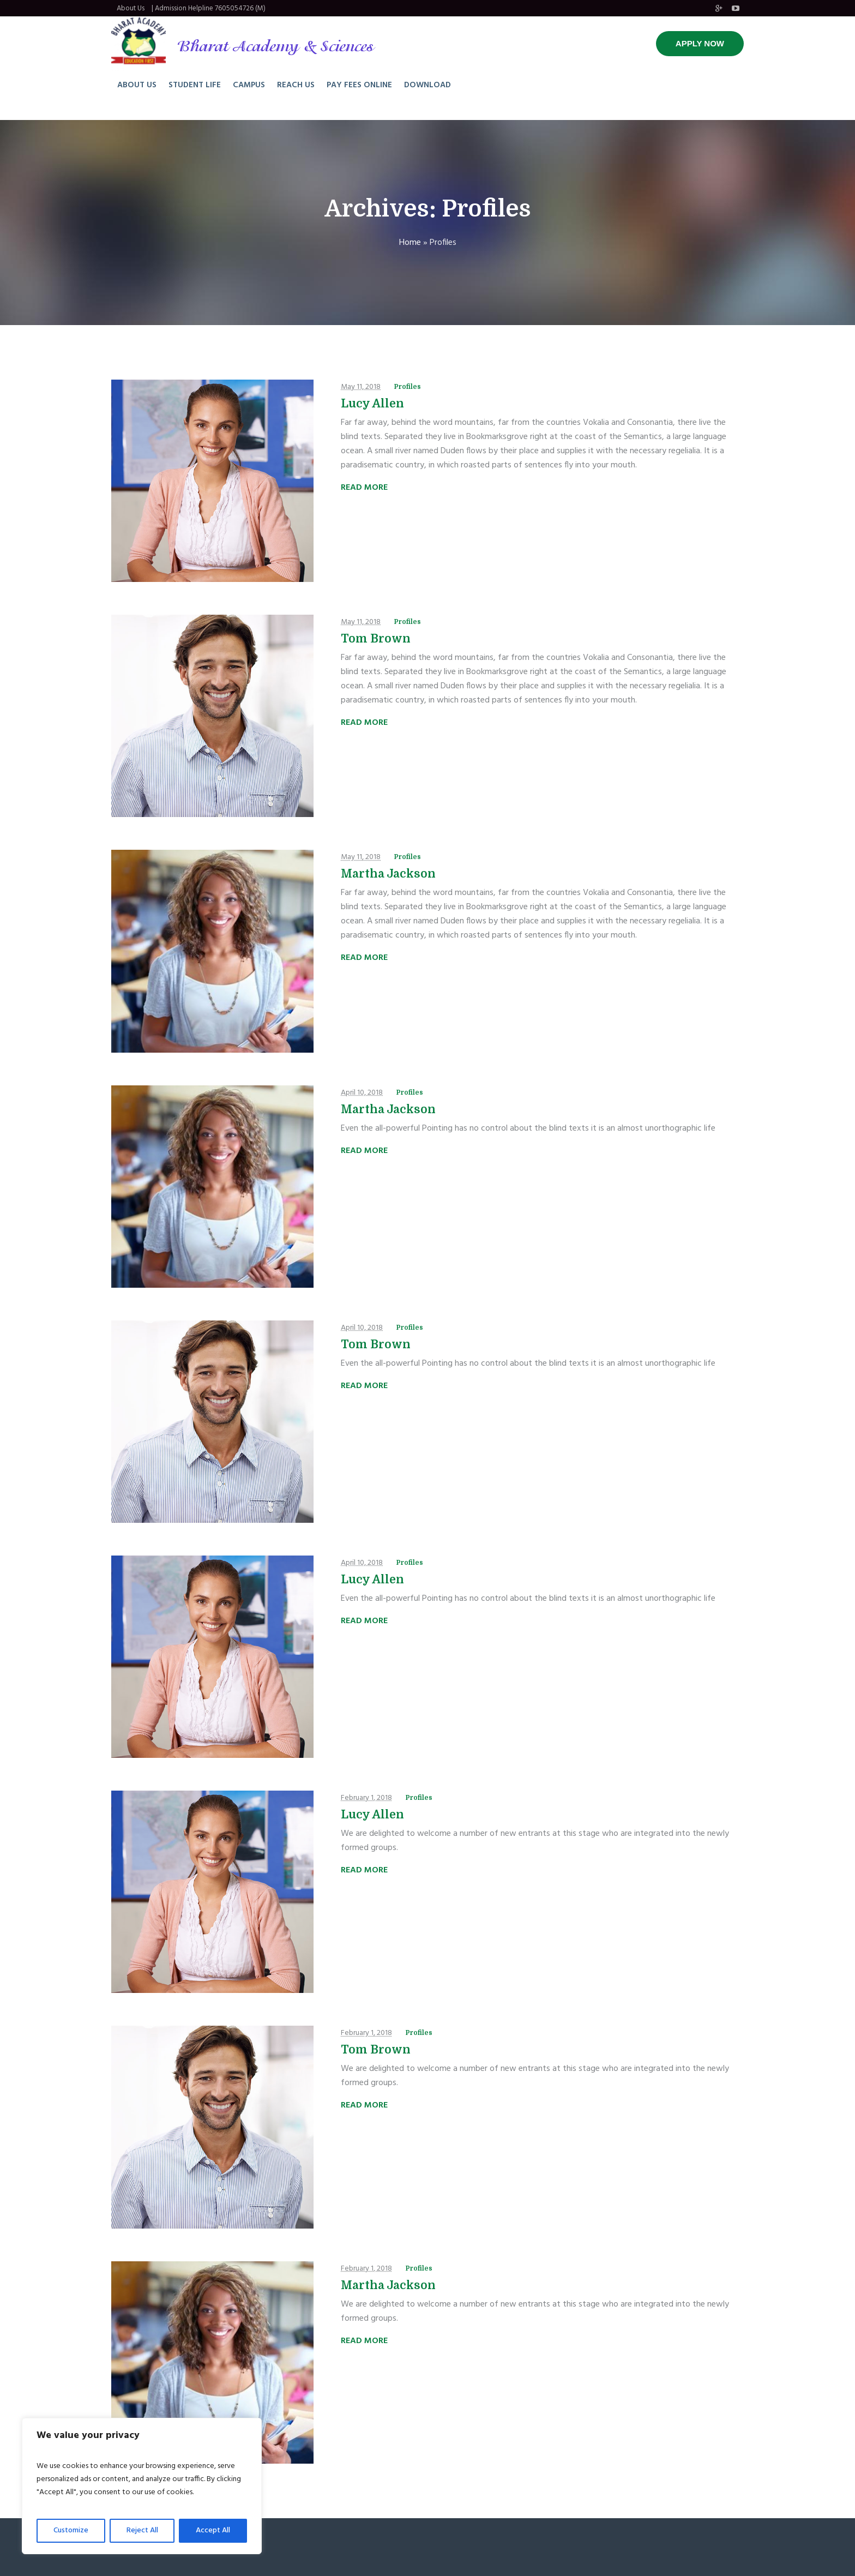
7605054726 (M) (240, 8)
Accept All (213, 2530)
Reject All (142, 2530)
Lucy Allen (372, 403)
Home (410, 243)
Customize (70, 2530)
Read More (364, 488)
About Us (130, 8)
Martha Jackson (388, 873)
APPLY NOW (700, 43)
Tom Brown (376, 638)
